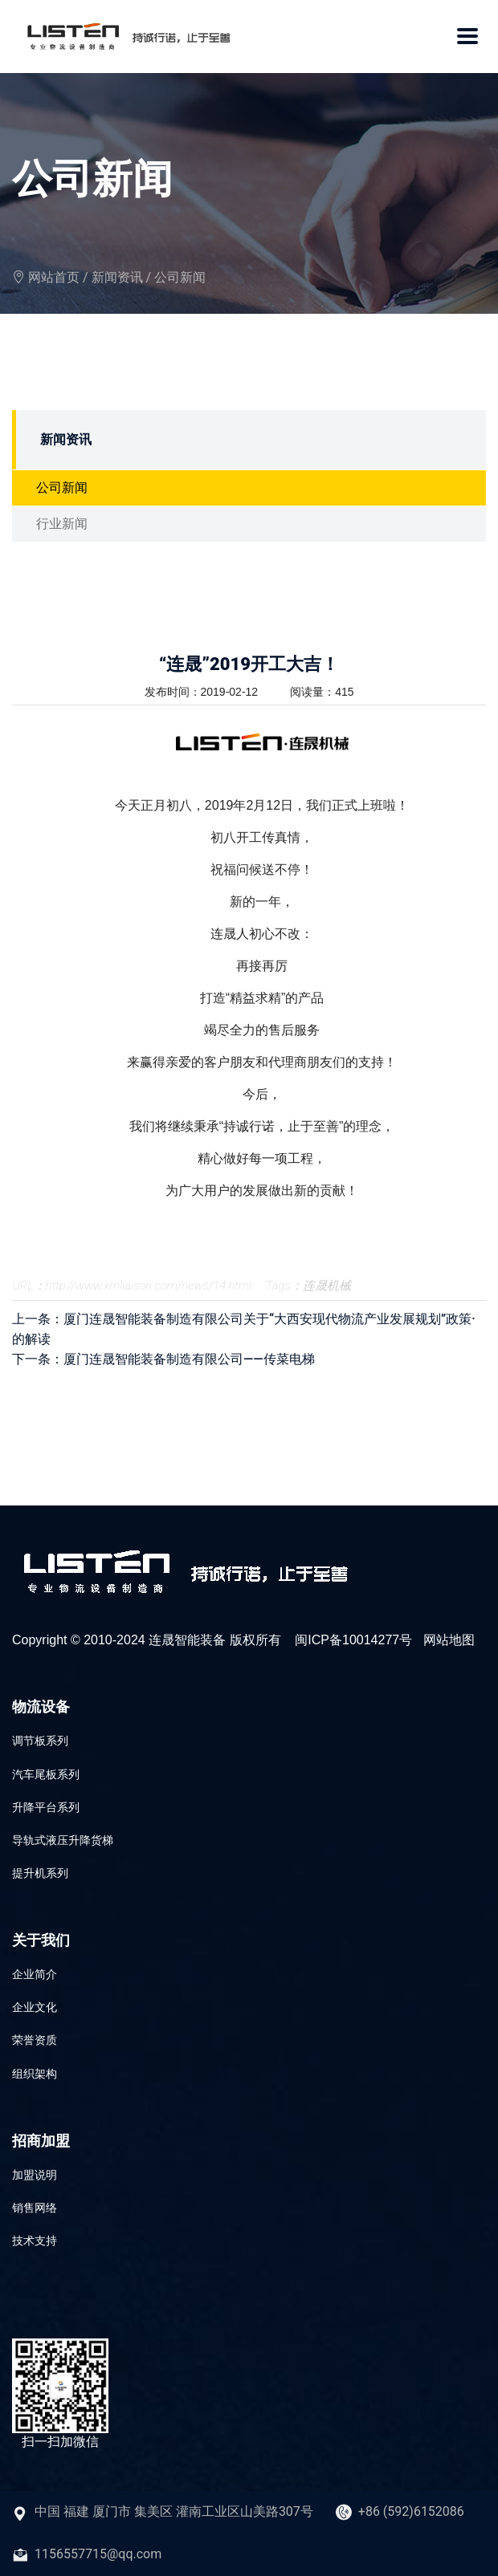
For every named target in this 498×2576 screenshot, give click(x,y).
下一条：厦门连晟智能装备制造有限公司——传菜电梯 (163, 1359)
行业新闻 (62, 523)
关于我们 (41, 1940)
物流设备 (41, 1706)
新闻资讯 (117, 277)
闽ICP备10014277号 (353, 1640)
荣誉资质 (34, 2040)
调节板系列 (40, 1740)
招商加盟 (41, 2140)
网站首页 (54, 277)
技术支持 (34, 2240)
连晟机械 (327, 1285)
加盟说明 (34, 2174)
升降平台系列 (46, 1807)
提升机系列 (40, 1873)
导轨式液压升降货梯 (62, 1840)
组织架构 (34, 2073)
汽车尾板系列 (46, 1774)
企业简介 (34, 1974)
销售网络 (34, 2207)
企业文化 (34, 2007)
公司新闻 (180, 277)
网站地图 (449, 1640)
